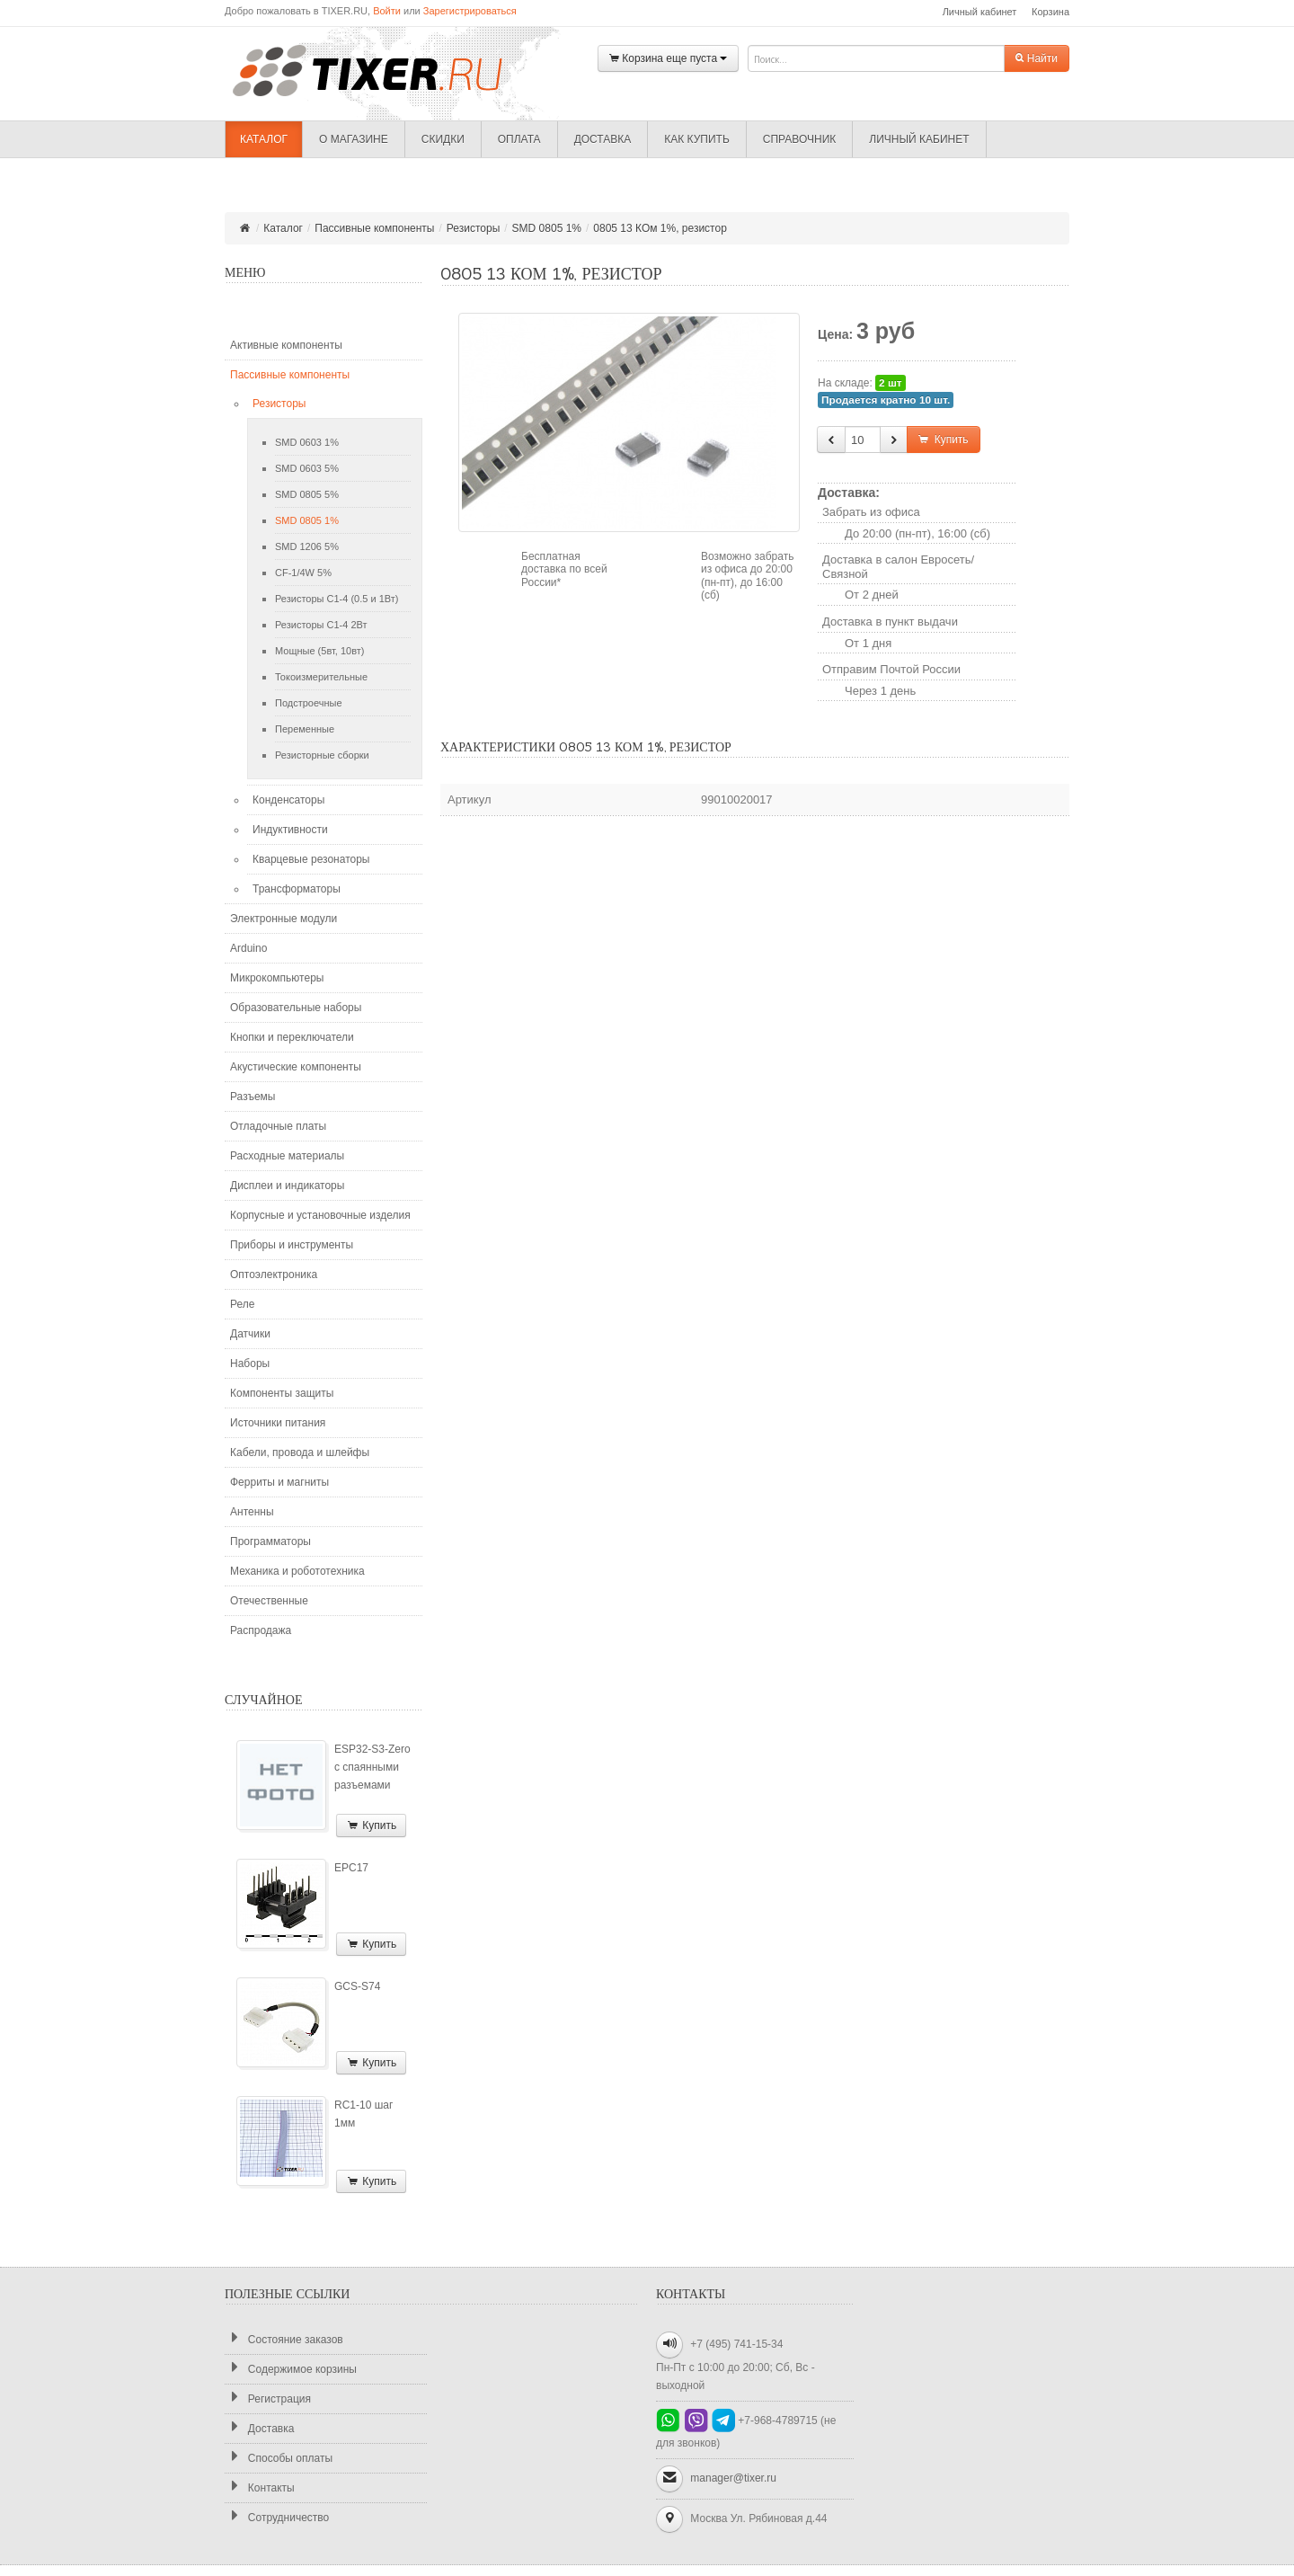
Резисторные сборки (322, 755)
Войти (387, 10)
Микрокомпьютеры (277, 978)
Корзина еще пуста (668, 59)
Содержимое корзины (291, 2369)
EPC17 (351, 1867)
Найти (1036, 58)
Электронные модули (283, 918)
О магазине (353, 139)
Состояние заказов (284, 2339)
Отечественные (269, 1600)
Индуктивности (290, 829)
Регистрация (268, 2398)
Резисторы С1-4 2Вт (321, 624)
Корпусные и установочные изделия (320, 1215)
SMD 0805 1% (546, 228)
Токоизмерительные (321, 676)
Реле (242, 1304)
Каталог (264, 139)
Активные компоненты (286, 345)
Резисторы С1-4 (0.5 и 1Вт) (336, 598)
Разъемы (252, 1096)
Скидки (443, 139)
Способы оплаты (278, 2458)
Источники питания (277, 1423)
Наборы (250, 1363)
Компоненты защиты (281, 1393)
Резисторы (473, 228)
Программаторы (270, 1541)
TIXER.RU (382, 69)
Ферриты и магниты (279, 1482)
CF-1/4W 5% (303, 572)
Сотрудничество (277, 2517)
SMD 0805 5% (307, 494)
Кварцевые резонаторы (311, 859)
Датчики (250, 1334)
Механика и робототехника (297, 1571)
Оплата (519, 139)
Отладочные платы (278, 1126)
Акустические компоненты (295, 1067)
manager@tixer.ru (733, 2478)
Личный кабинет (980, 11)
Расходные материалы (287, 1156)
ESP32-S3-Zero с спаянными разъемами (372, 1767)
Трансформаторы (297, 889)
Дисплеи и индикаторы (287, 1185)
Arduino (248, 948)
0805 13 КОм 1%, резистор (660, 228)
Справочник (799, 139)
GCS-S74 (357, 1986)
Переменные (304, 729)
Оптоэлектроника (273, 1274)
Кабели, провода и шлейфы (299, 1452)
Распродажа (260, 1630)
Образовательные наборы (295, 1007)
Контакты (260, 2487)
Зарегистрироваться (470, 10)
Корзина (1050, 11)
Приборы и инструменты (291, 1245)
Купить (371, 1826)
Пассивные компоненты (374, 228)
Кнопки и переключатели (292, 1037)
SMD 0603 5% (307, 468)
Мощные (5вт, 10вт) (319, 650)
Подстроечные (308, 702)
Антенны (252, 1512)
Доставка (603, 139)
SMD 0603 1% (307, 442)
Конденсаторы (288, 800)
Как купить (697, 139)
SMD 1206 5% (307, 546)
